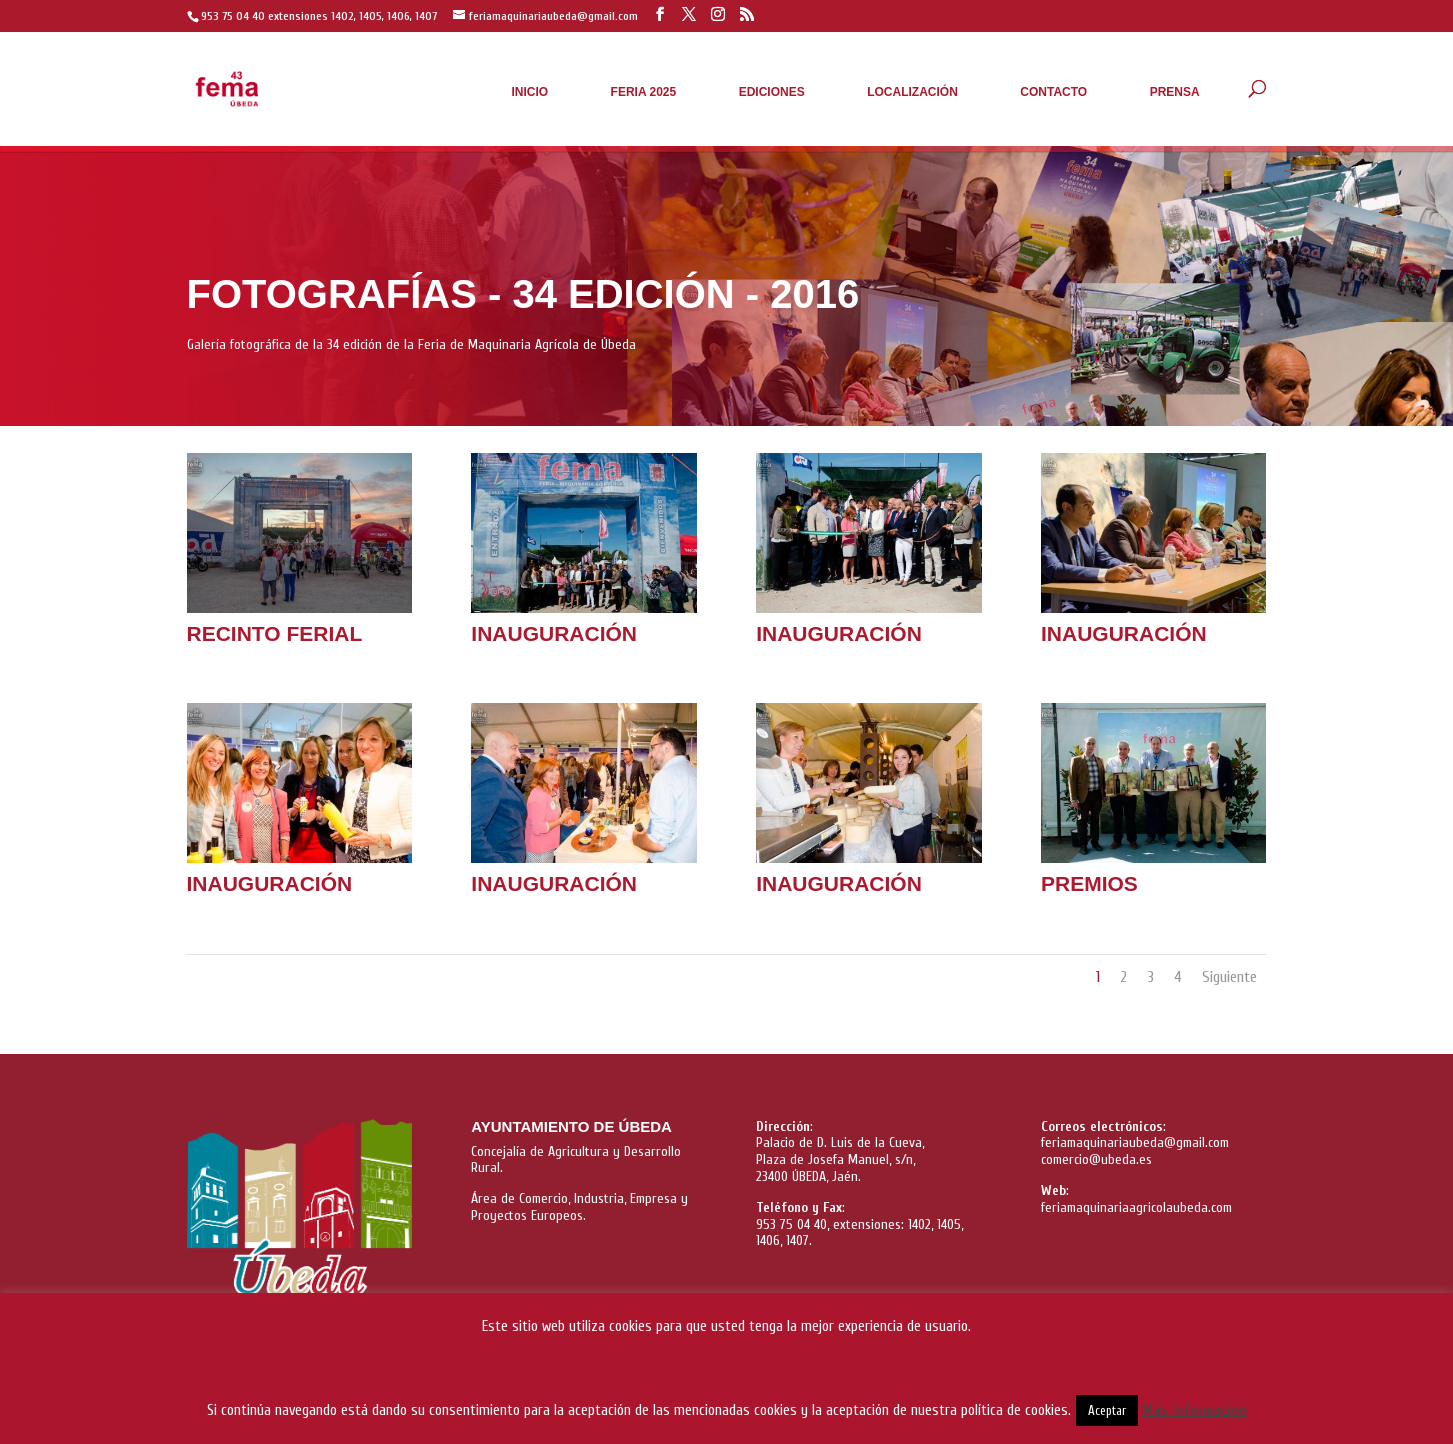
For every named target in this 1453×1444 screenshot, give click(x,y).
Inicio (529, 92)
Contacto (1053, 92)
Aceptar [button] (1107, 1410)
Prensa (1175, 92)
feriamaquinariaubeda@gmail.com (1135, 1142)
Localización (912, 92)
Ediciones (772, 92)
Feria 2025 (644, 92)
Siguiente (1229, 977)
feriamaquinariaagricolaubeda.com (1136, 1207)
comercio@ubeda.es (1096, 1159)
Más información (1194, 1410)
